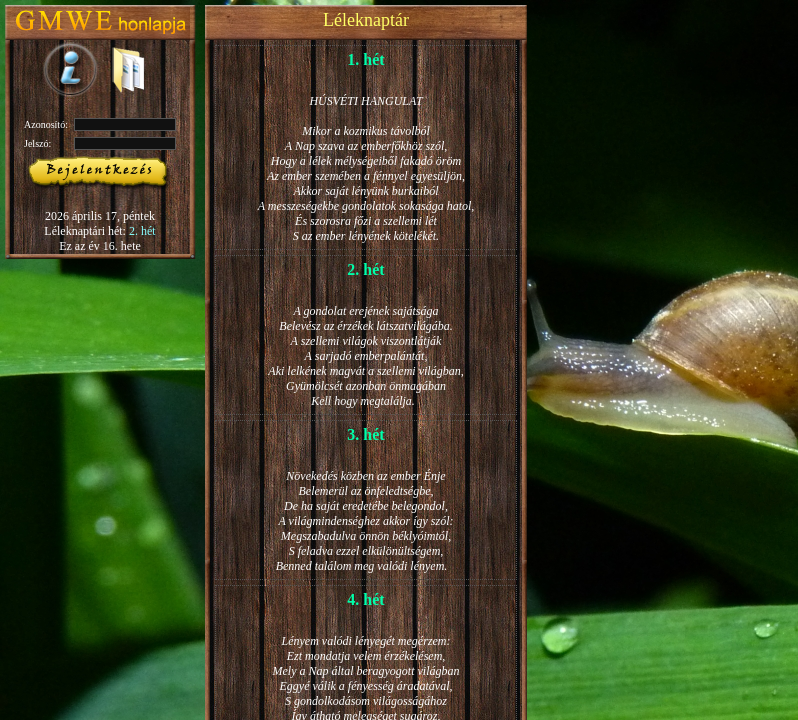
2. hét (142, 231)
